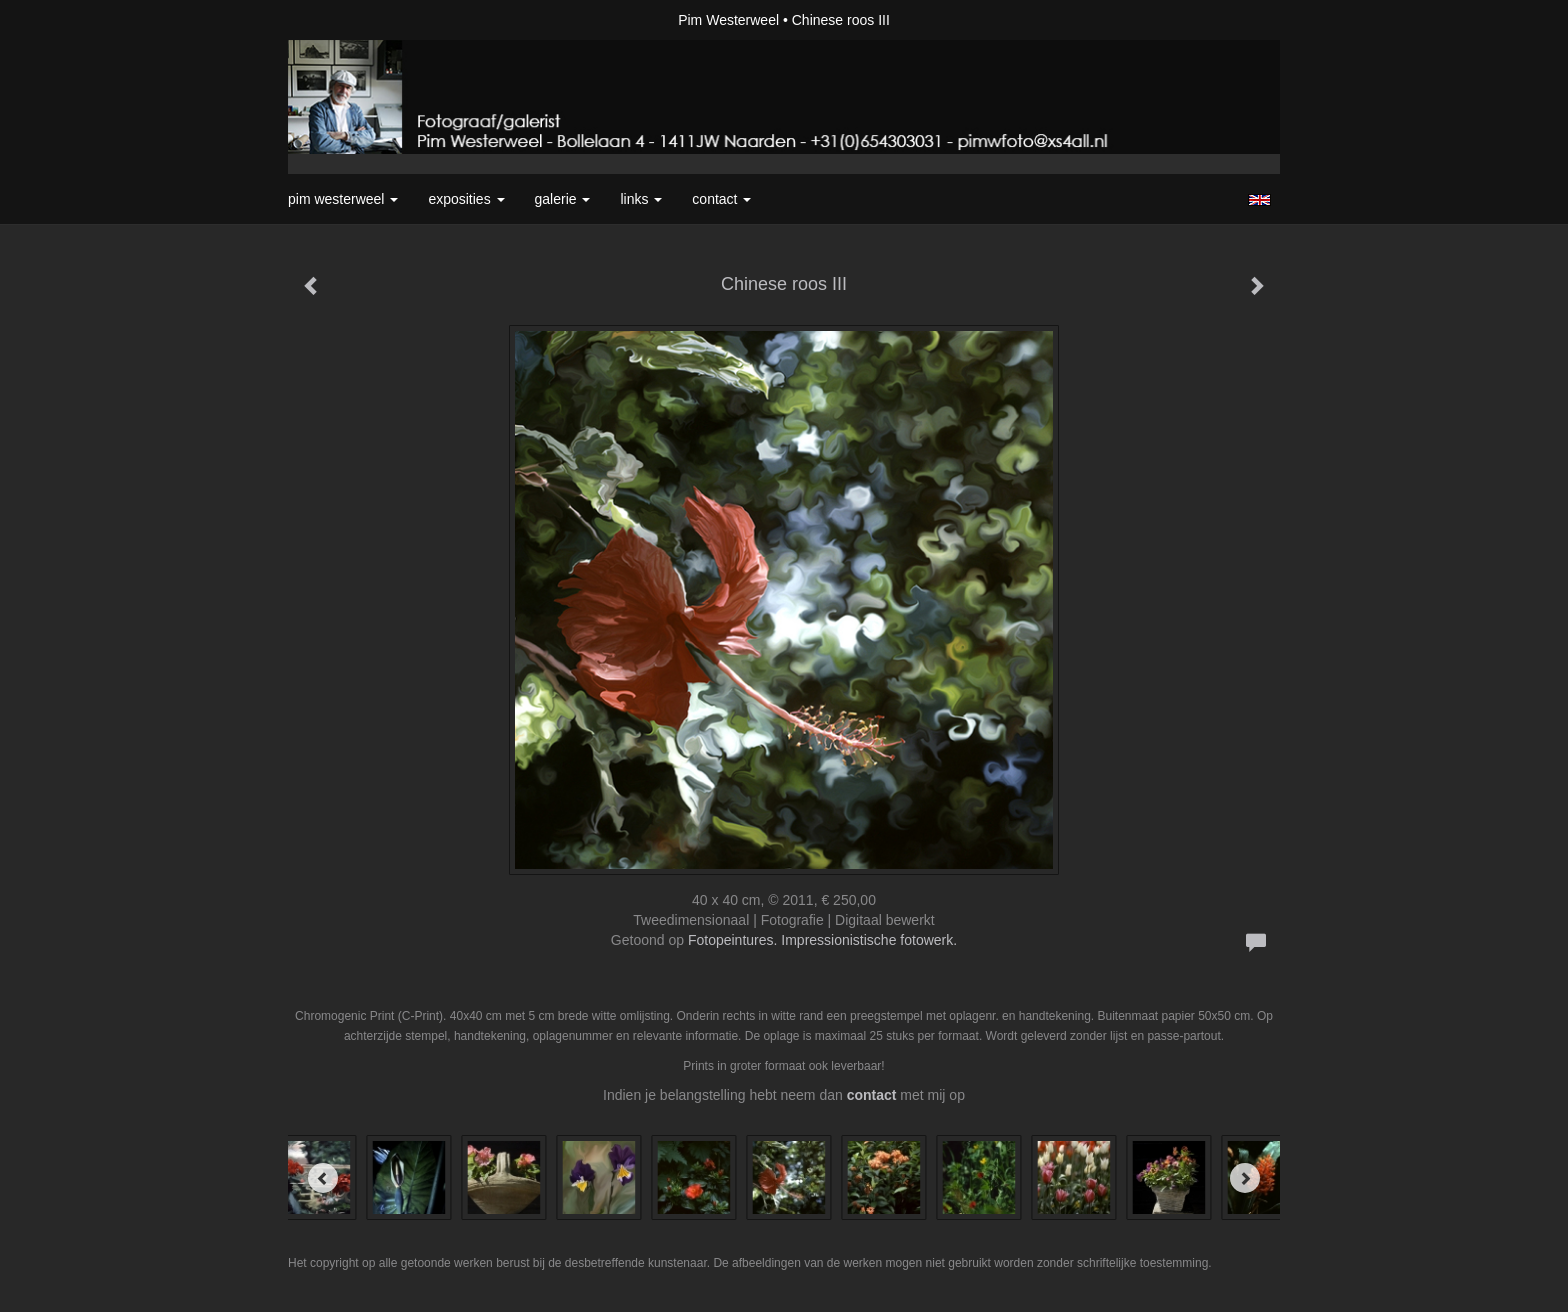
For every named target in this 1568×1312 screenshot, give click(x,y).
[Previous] (323, 1178)
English (1259, 200)
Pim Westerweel (728, 20)
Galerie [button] (563, 199)
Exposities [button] (466, 199)
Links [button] (641, 199)
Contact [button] (721, 199)
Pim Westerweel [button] (343, 199)
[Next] (1245, 1178)
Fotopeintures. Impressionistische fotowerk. (822, 940)
